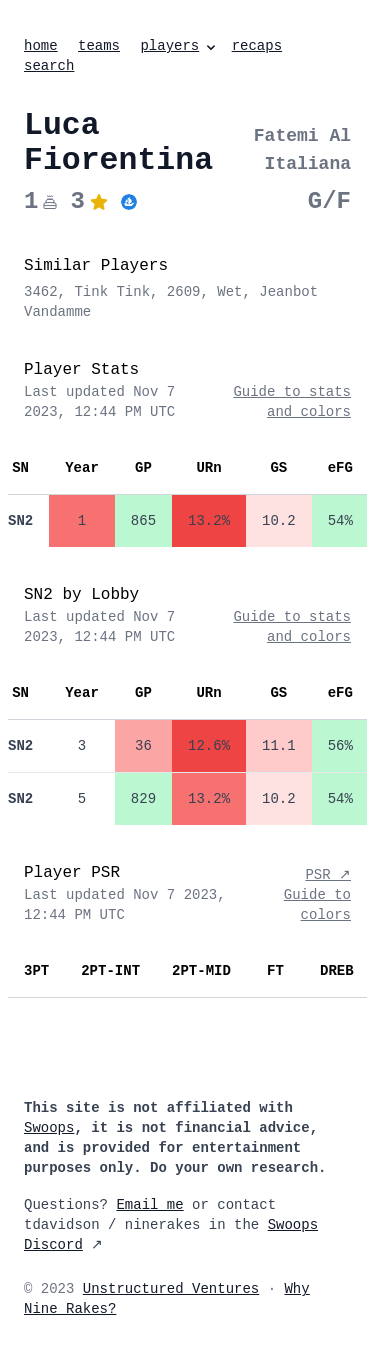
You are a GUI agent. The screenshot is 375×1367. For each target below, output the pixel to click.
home (41, 46)
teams (99, 46)
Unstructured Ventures (171, 1289)
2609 (184, 292)
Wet (229, 292)
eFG (340, 468)
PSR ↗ (328, 875)
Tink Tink (112, 292)
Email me (149, 1205)
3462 (41, 292)
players (179, 46)
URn (208, 468)
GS (278, 468)
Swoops (49, 1128)
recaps (257, 46)
